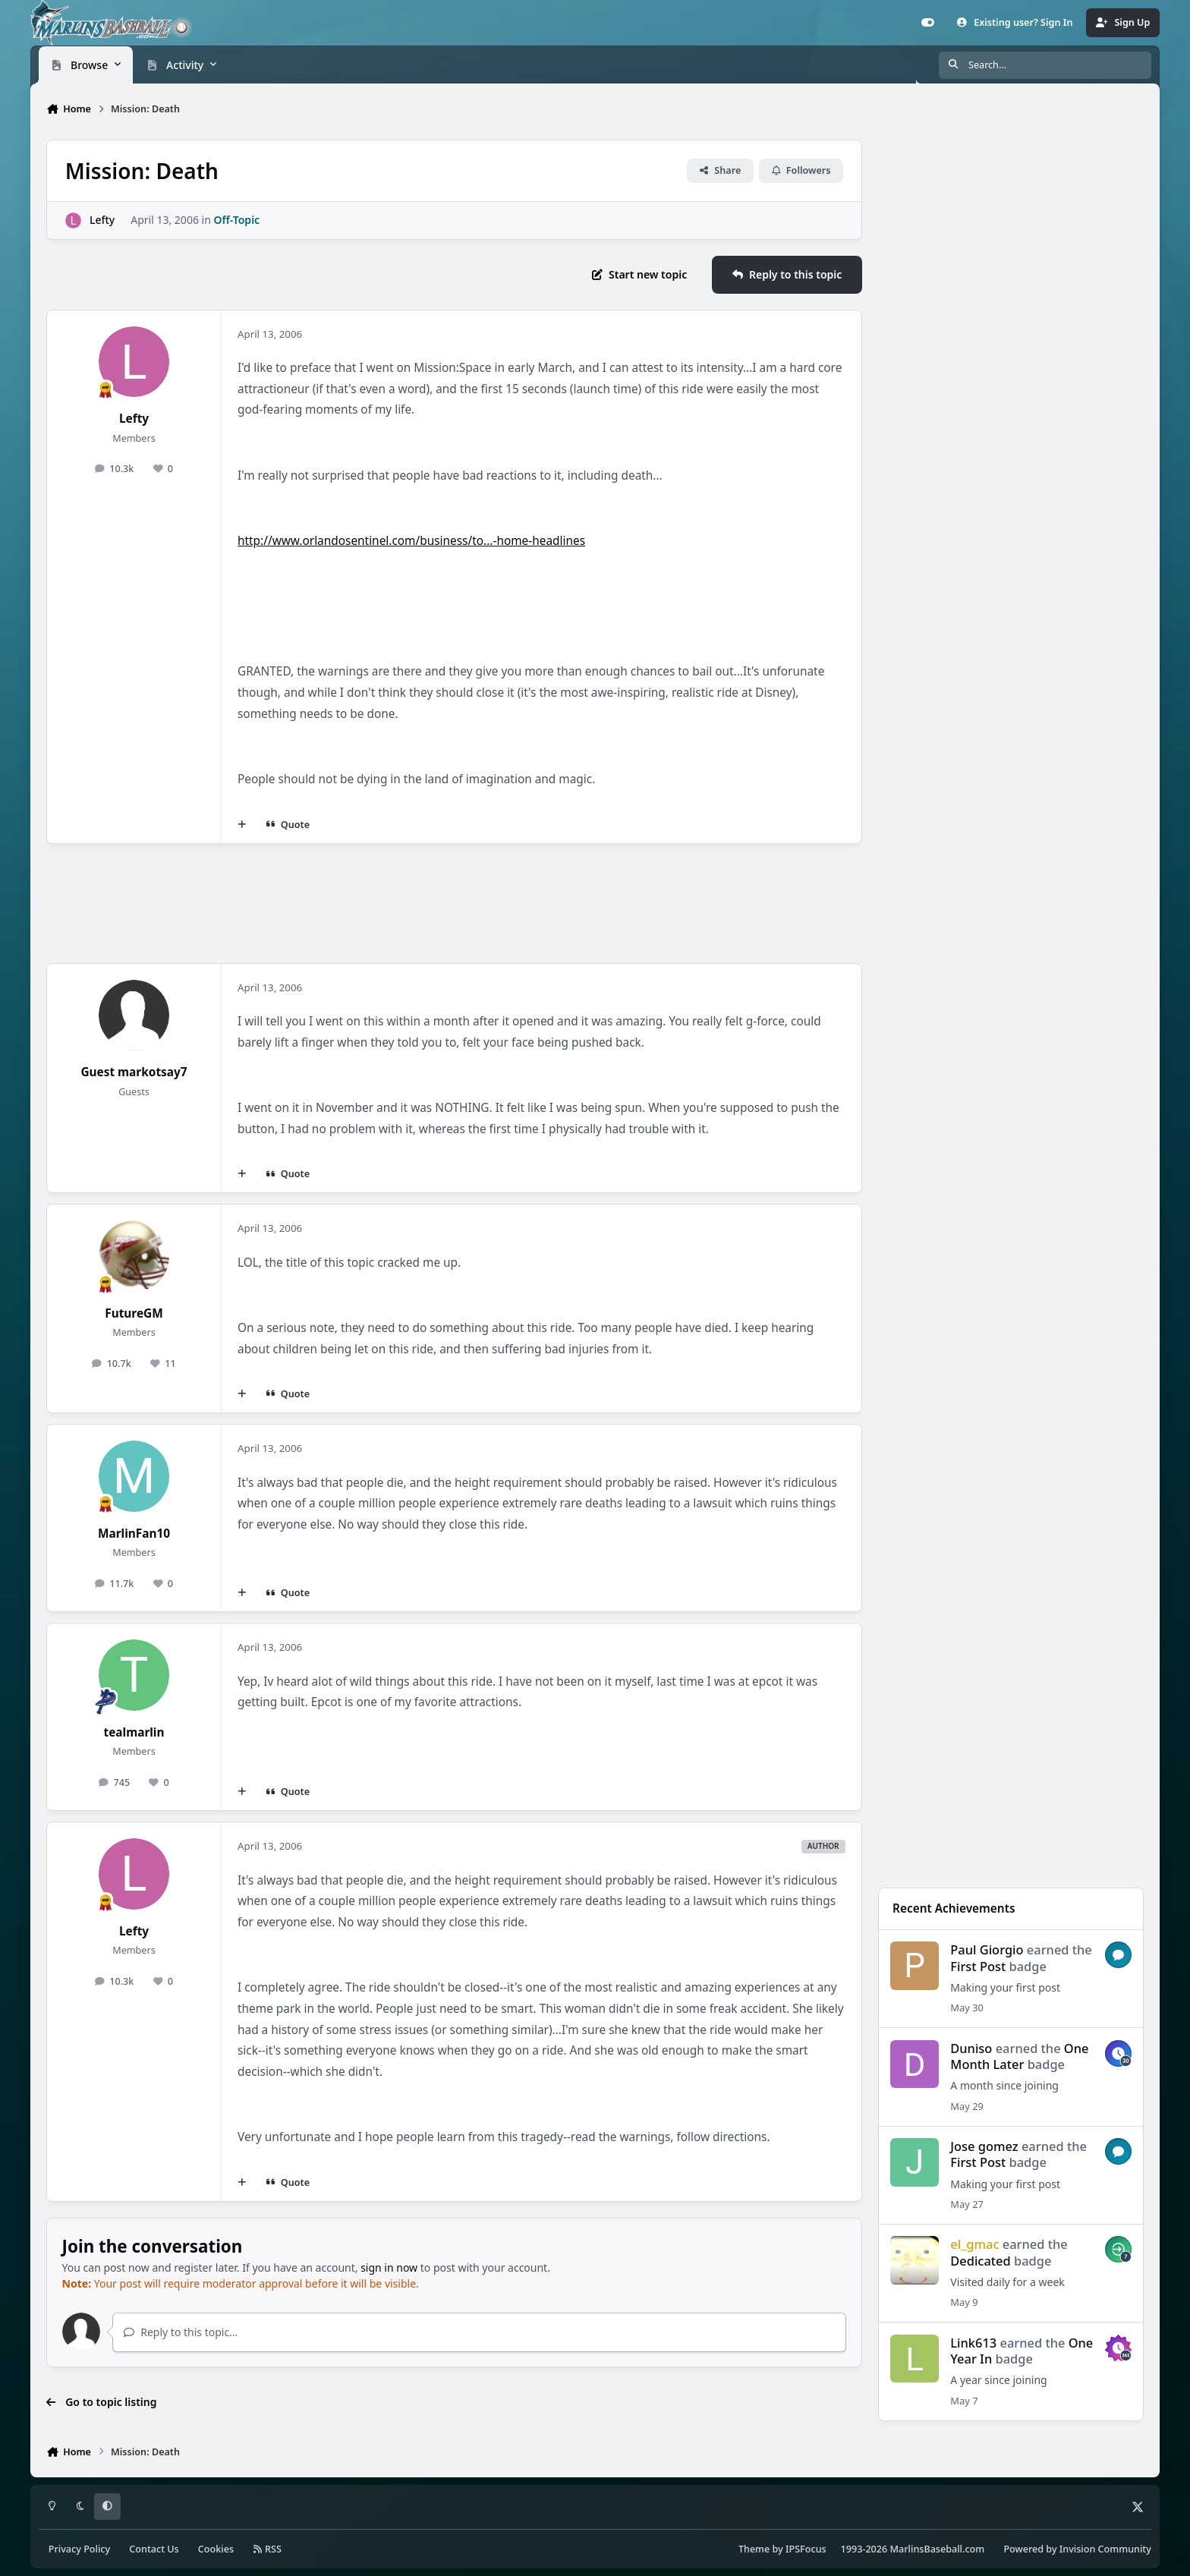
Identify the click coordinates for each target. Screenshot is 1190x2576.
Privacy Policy (79, 2549)
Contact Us (153, 2549)
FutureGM (134, 1313)
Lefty (102, 220)
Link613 (973, 2342)
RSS (267, 2549)
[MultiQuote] (242, 824)
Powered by (1077, 2549)
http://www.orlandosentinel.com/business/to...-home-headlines (411, 541)
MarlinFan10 (134, 1534)
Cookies (216, 2549)
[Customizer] (928, 22)
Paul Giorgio (986, 1949)
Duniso (971, 2048)
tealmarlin (134, 1732)
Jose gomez (984, 2146)
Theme (754, 2549)
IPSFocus (805, 2549)
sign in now (388, 2267)
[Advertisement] (454, 904)
